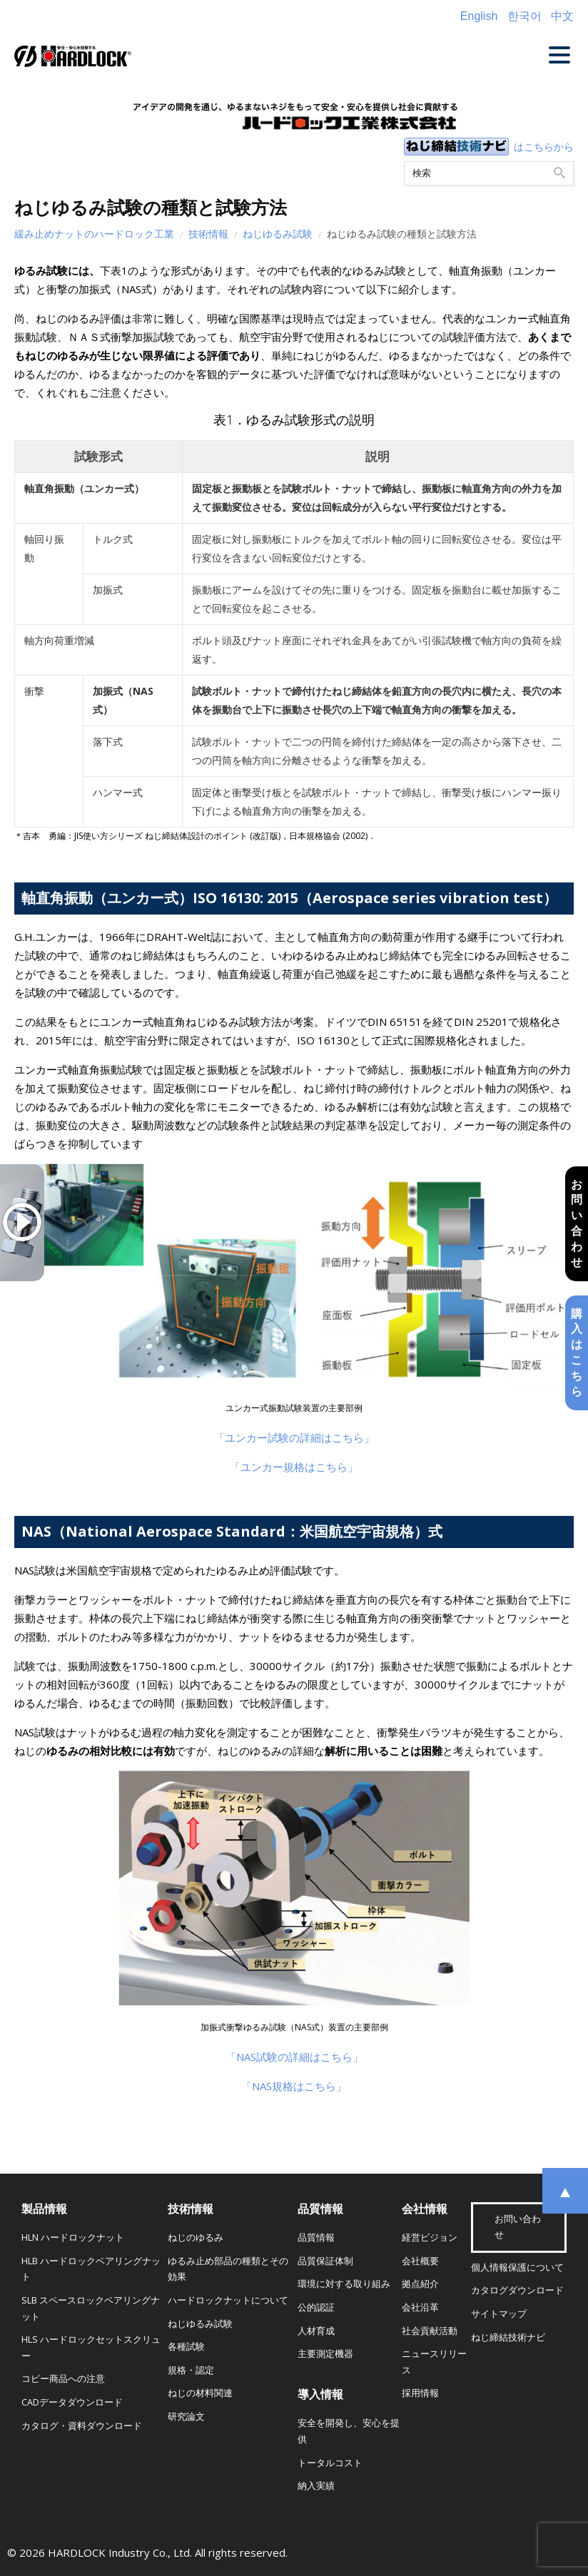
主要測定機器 (325, 2354)
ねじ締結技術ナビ (508, 2337)
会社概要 (420, 2261)
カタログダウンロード (517, 2290)
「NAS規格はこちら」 (294, 2086)
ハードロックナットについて (228, 2300)
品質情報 (320, 2208)
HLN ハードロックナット (72, 2237)
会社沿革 (420, 2307)
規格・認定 (191, 2370)
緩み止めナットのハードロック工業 (94, 233)
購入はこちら (576, 1354)
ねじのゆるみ (195, 2237)
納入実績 (316, 2486)
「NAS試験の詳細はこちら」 (294, 2057)
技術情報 (208, 233)
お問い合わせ (576, 1222)
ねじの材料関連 (200, 2393)
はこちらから (544, 146)
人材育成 (316, 2331)
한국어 (524, 16)
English (478, 16)
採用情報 (420, 2393)
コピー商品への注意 (63, 2379)
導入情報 (320, 2394)
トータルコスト (330, 2463)
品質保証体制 (325, 2261)
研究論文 (186, 2416)
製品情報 (44, 2208)
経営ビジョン (429, 2237)
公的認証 (316, 2307)
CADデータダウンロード (72, 2402)
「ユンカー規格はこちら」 (294, 1467)
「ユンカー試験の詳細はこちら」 (294, 1437)
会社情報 (424, 2208)
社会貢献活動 (429, 2331)
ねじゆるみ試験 (278, 233)
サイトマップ (499, 2314)
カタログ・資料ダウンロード (81, 2426)
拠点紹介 (420, 2284)
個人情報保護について (517, 2267)
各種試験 (186, 2347)
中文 (562, 16)
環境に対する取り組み (344, 2284)
